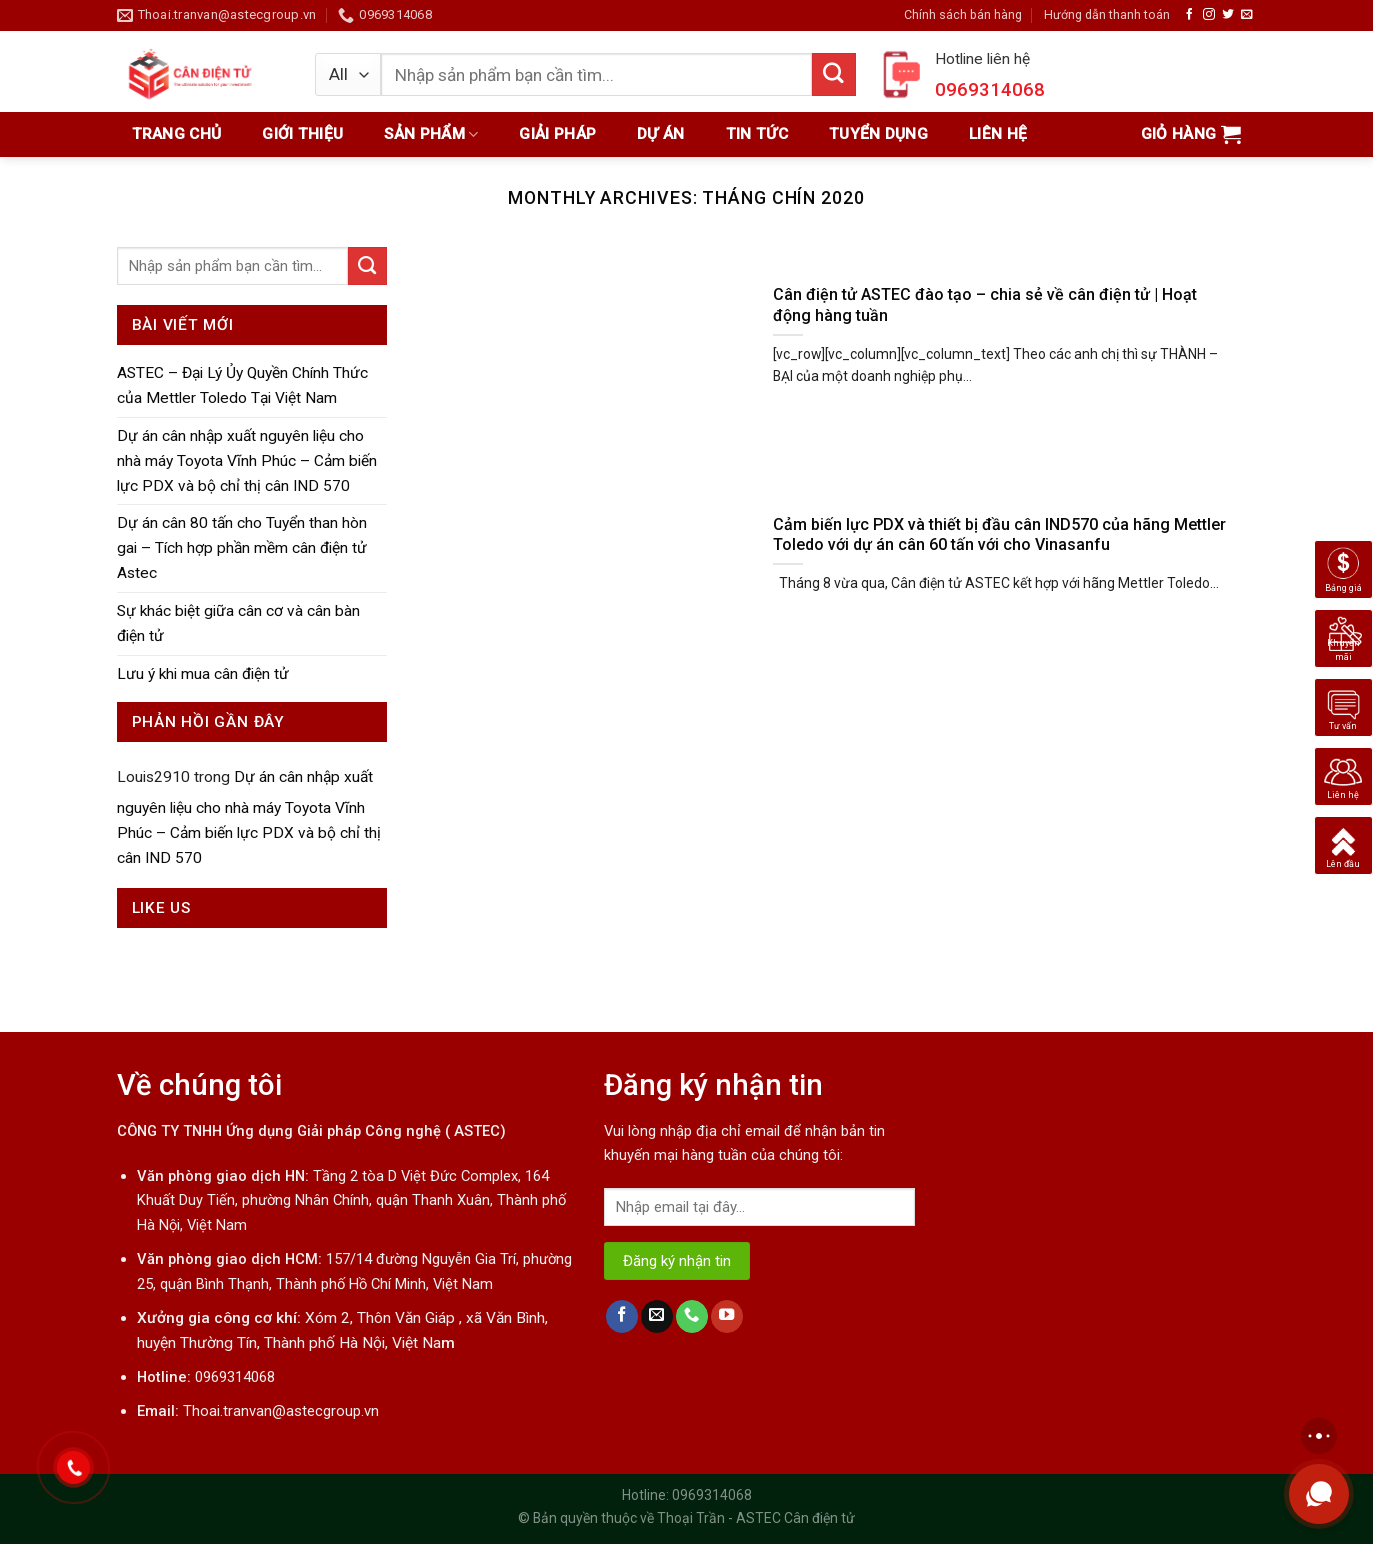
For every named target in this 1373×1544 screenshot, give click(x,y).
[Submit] (367, 266)
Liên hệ (998, 134)
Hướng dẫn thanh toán (1107, 14)
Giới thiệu (302, 134)
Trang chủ (177, 134)
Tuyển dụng (878, 134)
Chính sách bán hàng (963, 14)
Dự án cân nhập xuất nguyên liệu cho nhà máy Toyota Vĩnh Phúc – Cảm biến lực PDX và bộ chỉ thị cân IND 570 (247, 461)
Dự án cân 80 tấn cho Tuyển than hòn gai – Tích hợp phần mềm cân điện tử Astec (242, 548)
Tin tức (757, 134)
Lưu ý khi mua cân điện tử (203, 674)
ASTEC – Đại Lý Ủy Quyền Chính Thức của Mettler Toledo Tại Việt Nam (242, 385)
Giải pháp (557, 134)
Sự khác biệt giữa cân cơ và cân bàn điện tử (238, 623)
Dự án (661, 134)
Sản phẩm (431, 134)
